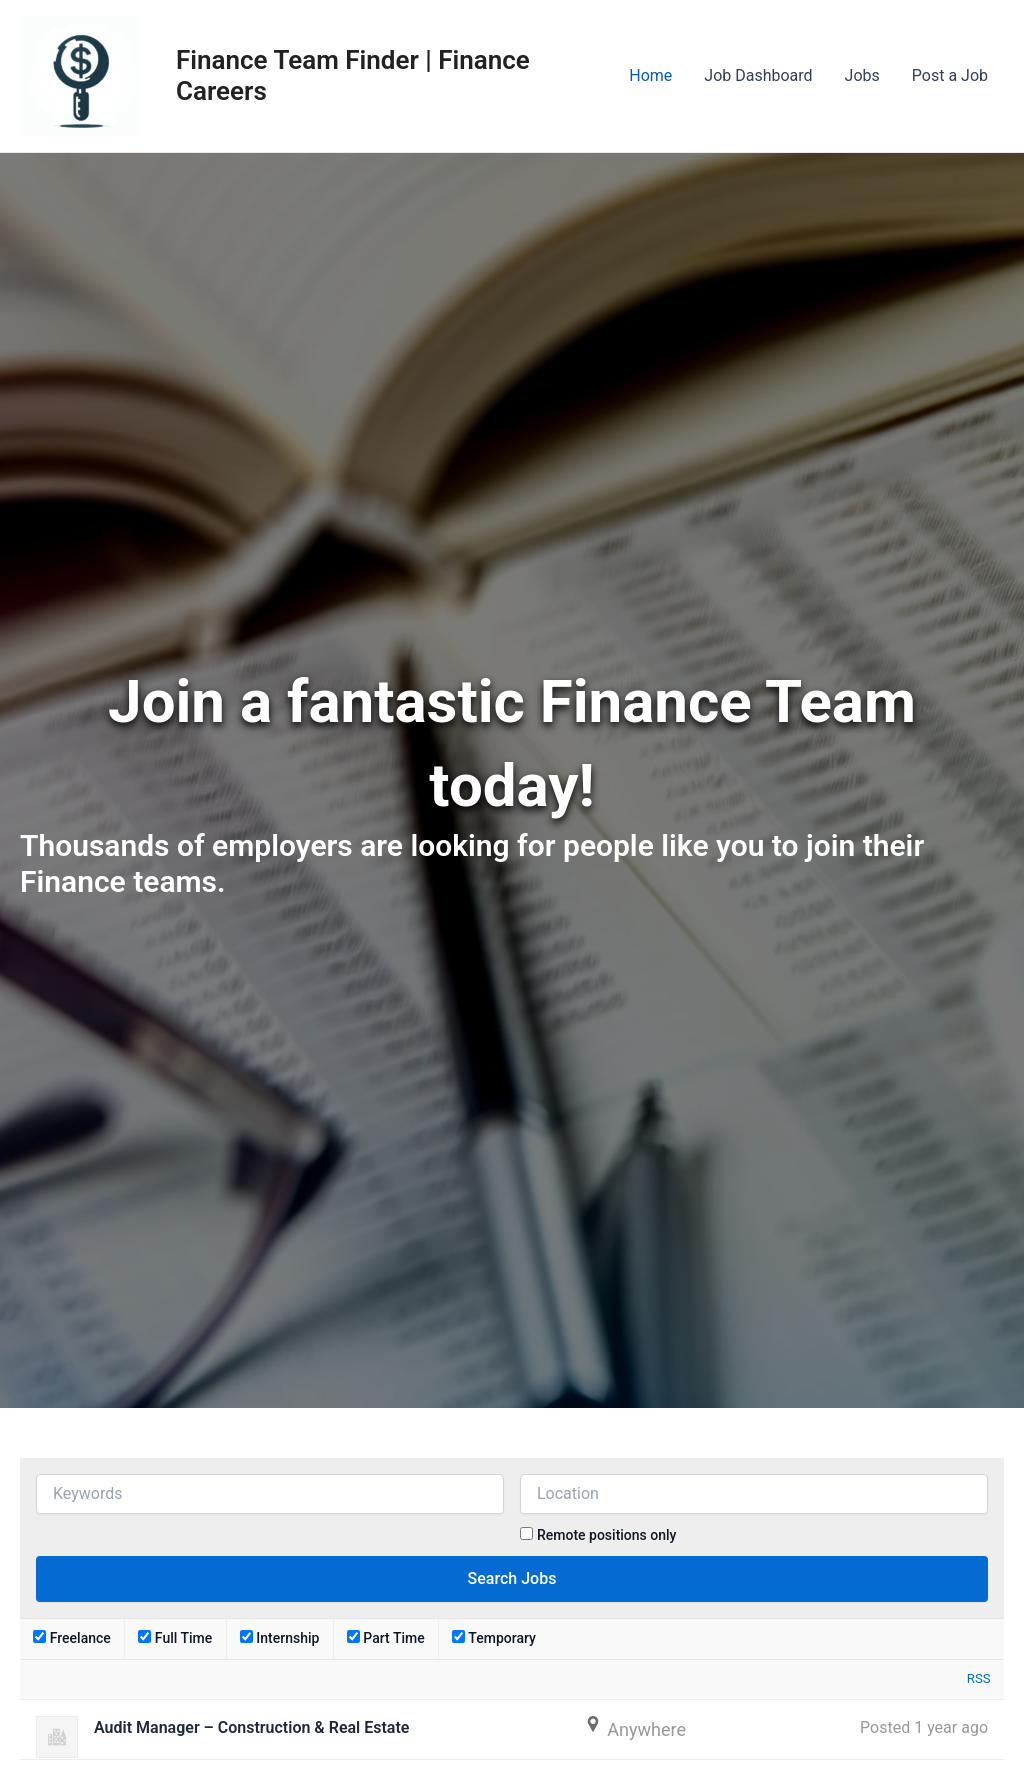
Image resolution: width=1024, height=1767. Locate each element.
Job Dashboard (758, 75)
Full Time (175, 1638)
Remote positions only (607, 1535)
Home (650, 75)
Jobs (862, 75)
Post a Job (950, 75)
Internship (280, 1638)
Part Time (386, 1638)
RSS (979, 1678)
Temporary (494, 1638)
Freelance (72, 1638)
